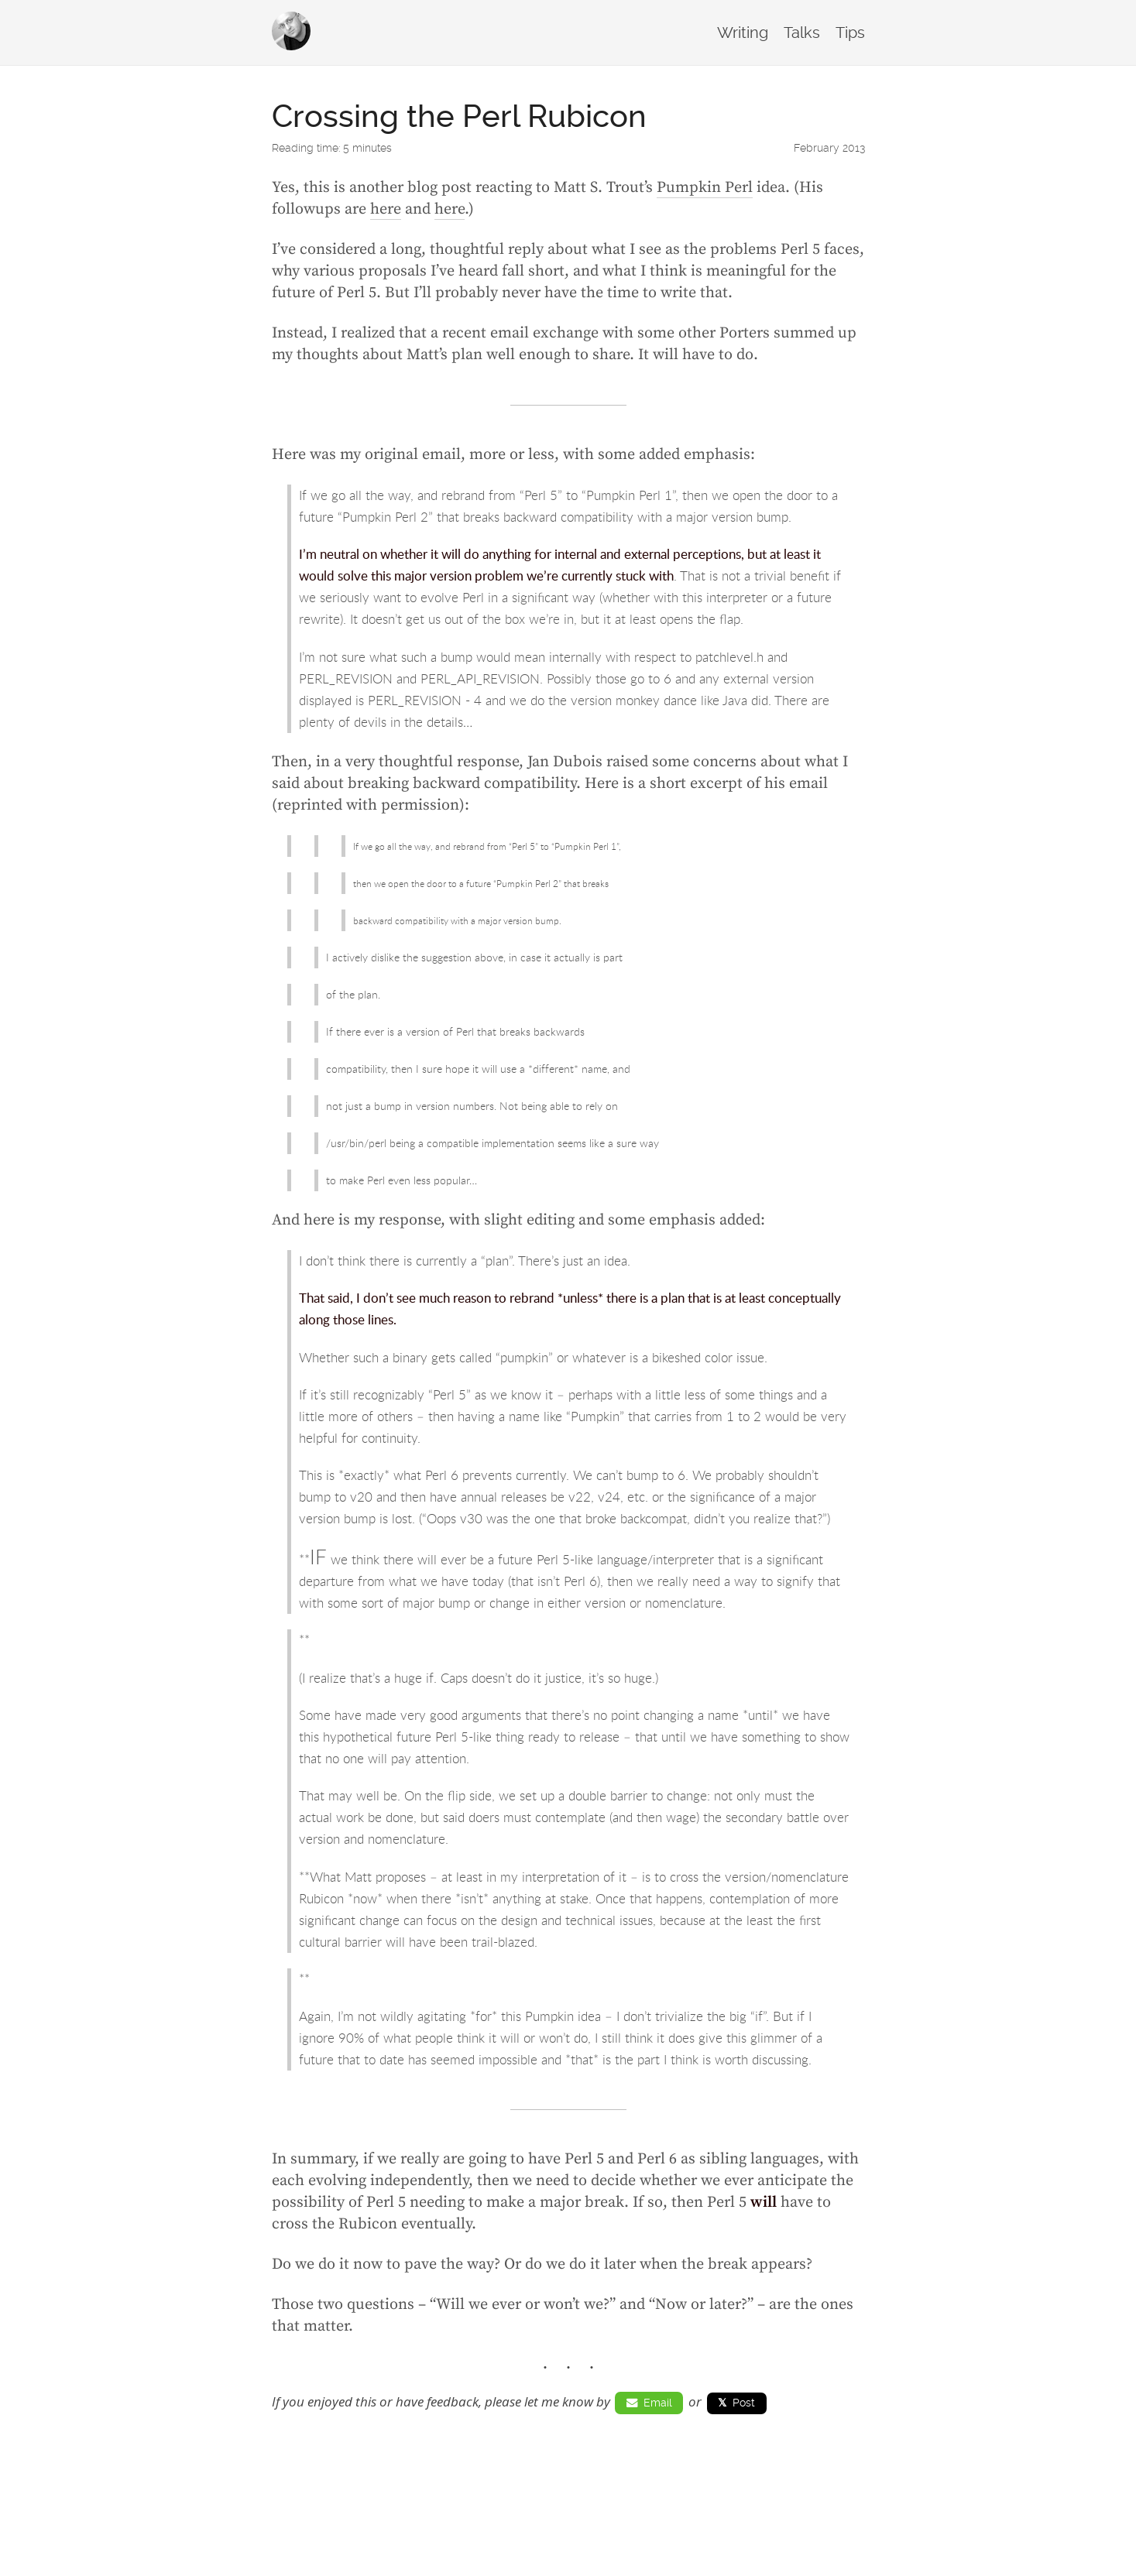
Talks (802, 32)
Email (649, 2403)
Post (736, 2403)
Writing (742, 32)
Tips (850, 32)
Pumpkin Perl (705, 187)
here (385, 209)
